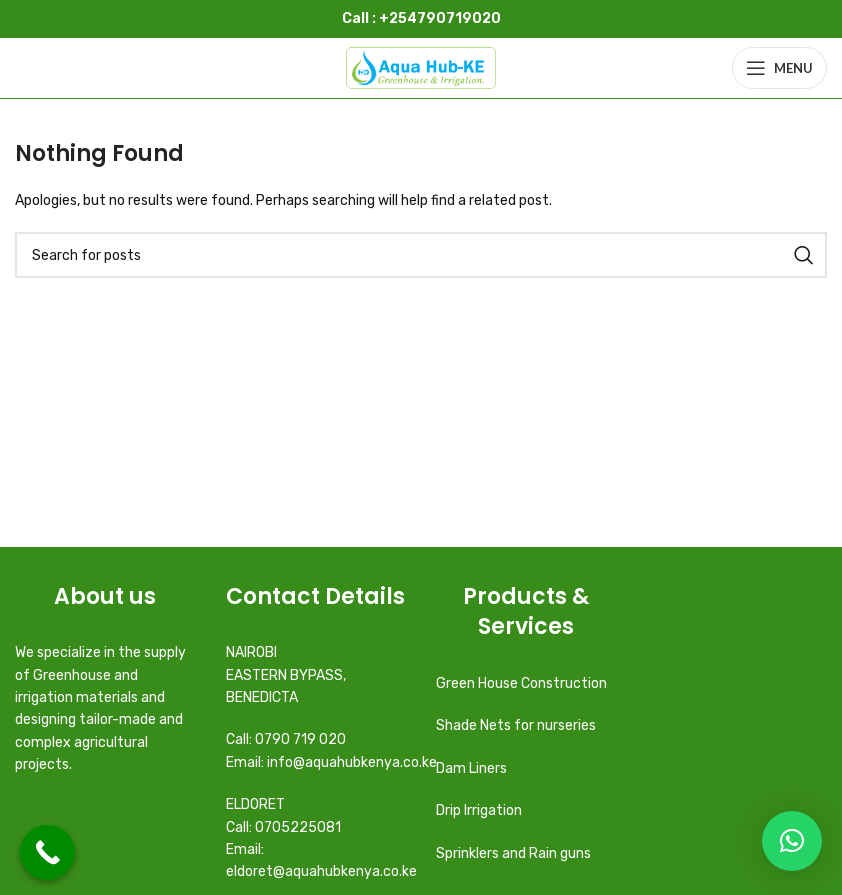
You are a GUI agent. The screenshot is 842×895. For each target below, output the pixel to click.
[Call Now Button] (47, 852)
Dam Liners (473, 768)
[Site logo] (421, 67)
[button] (792, 841)
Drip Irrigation (480, 810)
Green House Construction (521, 683)
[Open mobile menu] (779, 68)
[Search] (421, 255)
